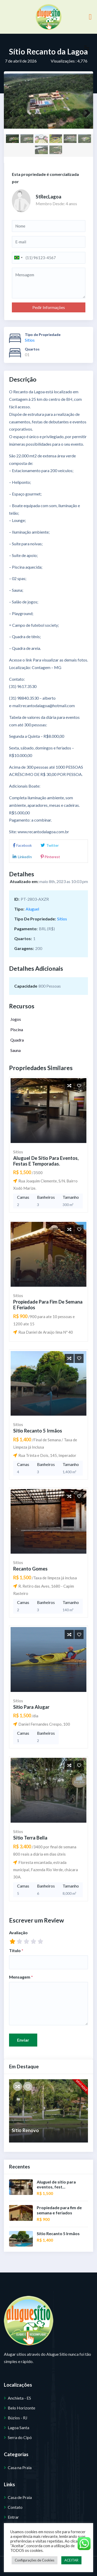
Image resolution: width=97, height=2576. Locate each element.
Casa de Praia (20, 2496)
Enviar (23, 2039)
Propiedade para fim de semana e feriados (48, 1304)
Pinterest (50, 857)
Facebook (22, 845)
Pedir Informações (48, 307)
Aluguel (32, 908)
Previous (11, 115)
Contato (15, 2506)
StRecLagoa (48, 196)
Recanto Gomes (30, 1568)
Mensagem (21, 1976)
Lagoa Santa (18, 2426)
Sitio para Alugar (31, 1706)
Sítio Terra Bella (30, 1837)
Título (16, 1949)
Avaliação (18, 1931)
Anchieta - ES (19, 2397)
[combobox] (18, 257)
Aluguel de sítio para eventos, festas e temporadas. (45, 1161)
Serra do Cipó (20, 2436)
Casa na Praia (20, 2466)
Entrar (13, 2516)
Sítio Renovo (25, 2129)
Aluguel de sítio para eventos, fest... (56, 2183)
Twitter (49, 845)
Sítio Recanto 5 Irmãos (37, 1430)
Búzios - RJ (17, 2416)
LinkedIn (22, 857)
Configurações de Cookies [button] (34, 2560)
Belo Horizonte (21, 2407)
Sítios (30, 340)
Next (85, 115)
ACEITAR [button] (71, 2560)
